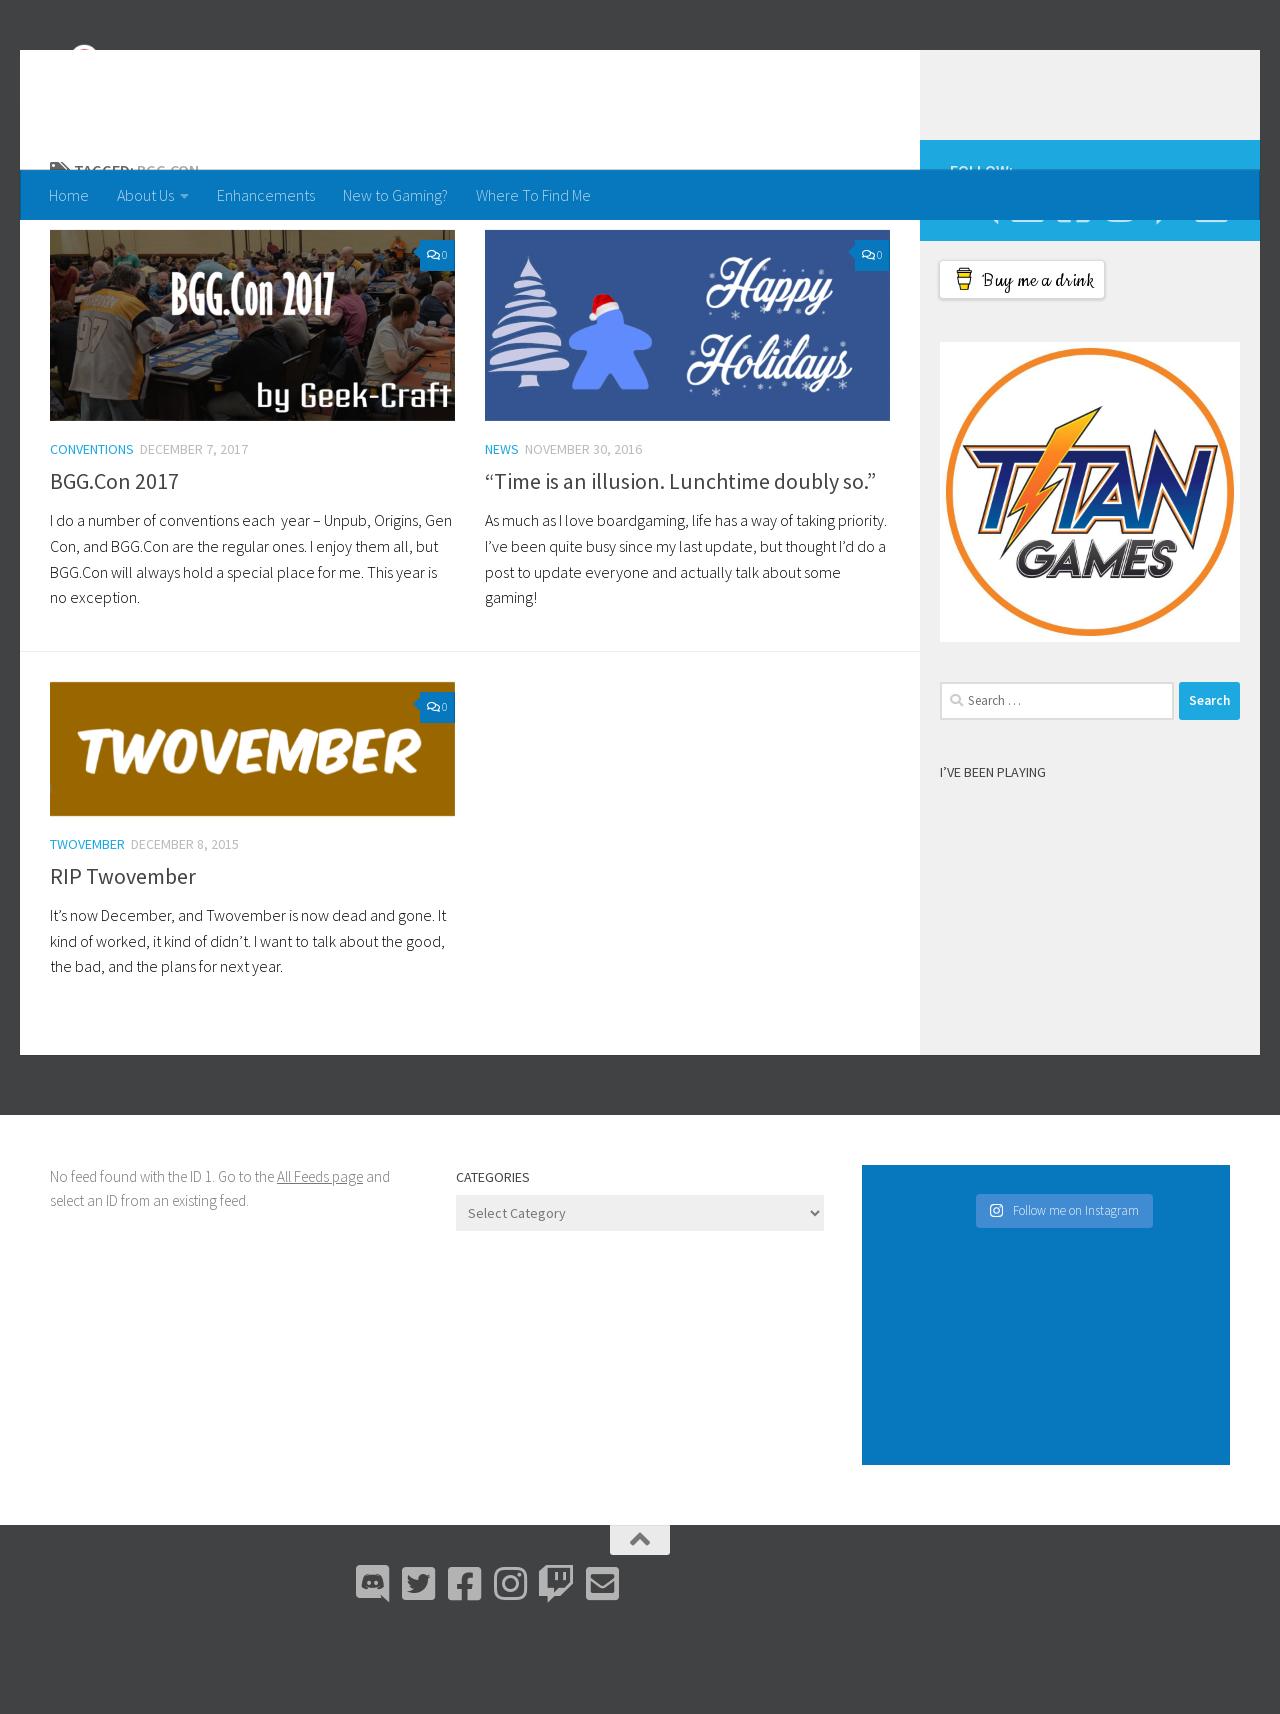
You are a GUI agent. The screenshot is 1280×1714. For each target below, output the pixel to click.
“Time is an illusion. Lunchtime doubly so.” (680, 561)
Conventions (92, 529)
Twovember (87, 924)
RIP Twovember (123, 956)
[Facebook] (1073, 286)
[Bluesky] (1027, 286)
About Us (145, 195)
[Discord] (981, 286)
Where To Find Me (533, 195)
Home (69, 195)
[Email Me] (1211, 286)
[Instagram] (1119, 286)
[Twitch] (1165, 286)
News (502, 529)
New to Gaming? (395, 195)
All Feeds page (320, 1256)
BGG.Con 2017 (114, 561)
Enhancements (266, 195)
